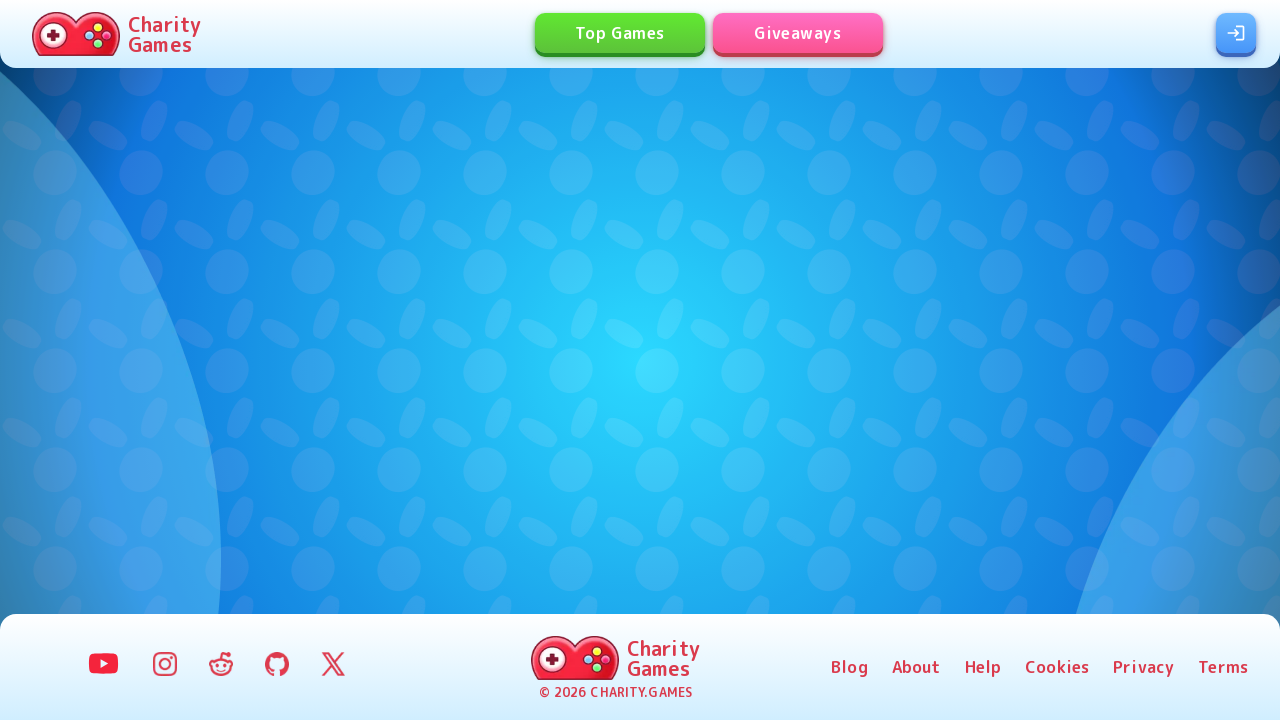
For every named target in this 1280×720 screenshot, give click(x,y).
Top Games (620, 33)
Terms (1223, 667)
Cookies (1057, 667)
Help (983, 667)
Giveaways (797, 33)
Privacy (1143, 667)
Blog (849, 667)
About (916, 667)
